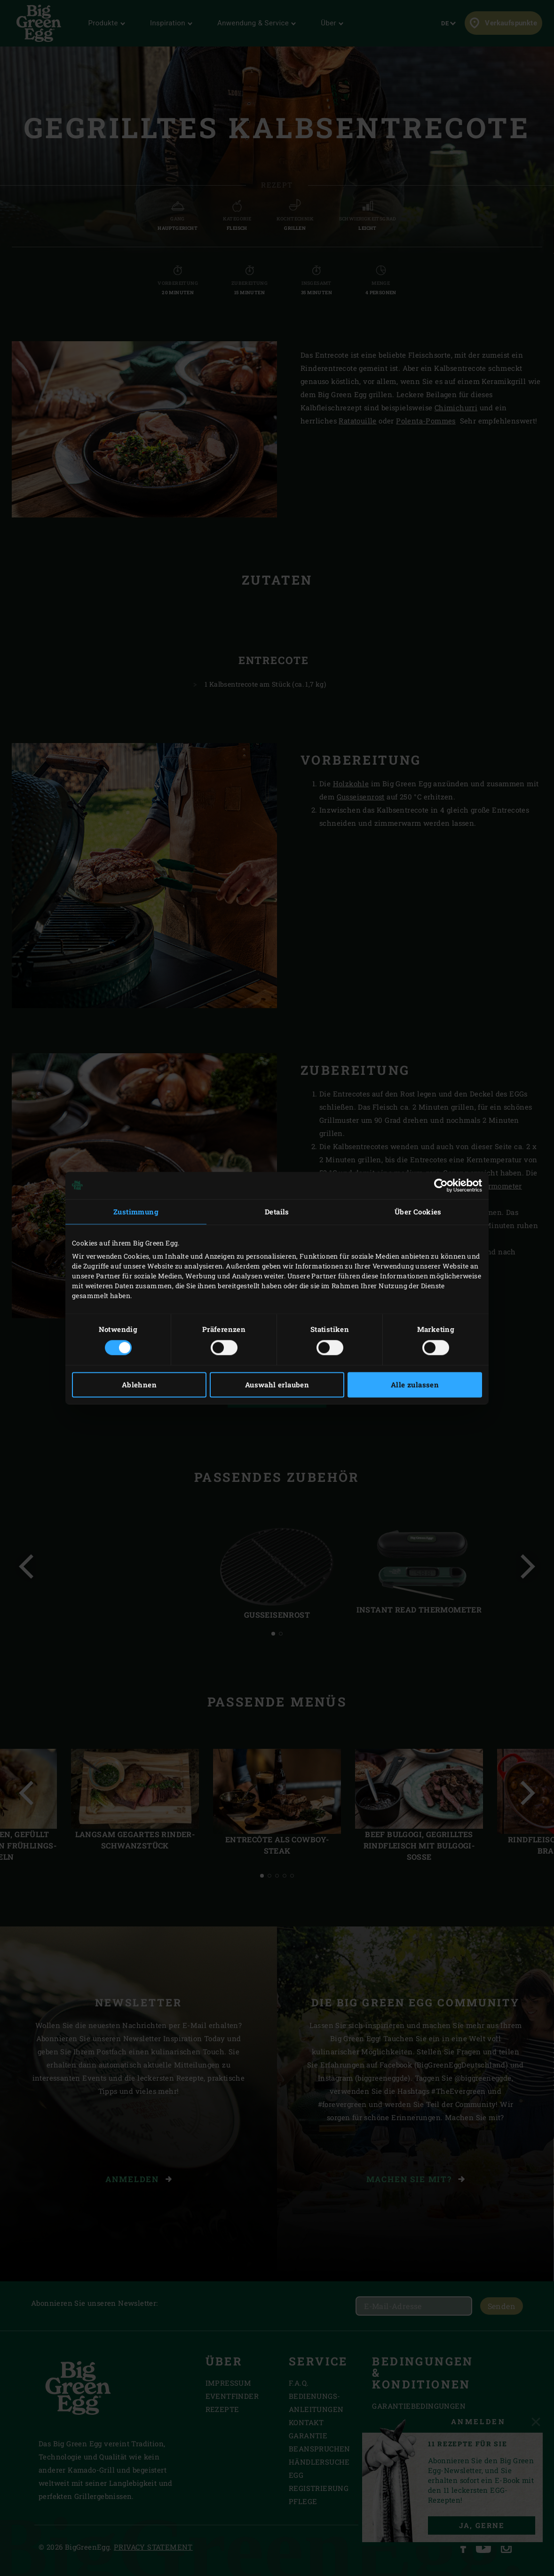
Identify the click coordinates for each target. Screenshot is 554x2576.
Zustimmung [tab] (135, 1211)
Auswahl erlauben (277, 1384)
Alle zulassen (415, 1384)
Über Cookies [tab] (418, 1211)
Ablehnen (139, 1384)
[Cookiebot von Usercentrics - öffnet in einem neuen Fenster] (441, 1185)
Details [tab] (277, 1211)
